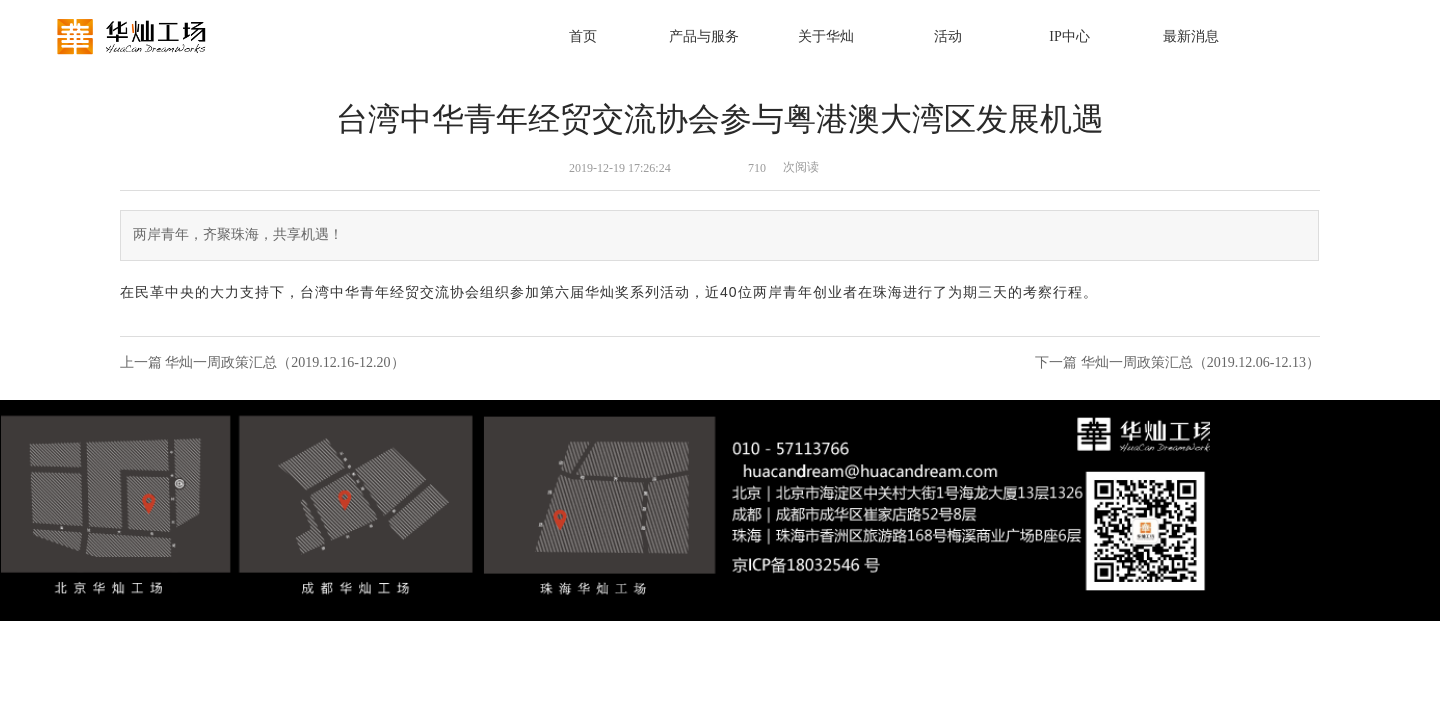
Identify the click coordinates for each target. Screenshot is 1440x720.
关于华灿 (826, 36)
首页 (583, 36)
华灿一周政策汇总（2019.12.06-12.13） (1200, 362)
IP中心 (1069, 36)
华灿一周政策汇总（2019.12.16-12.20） (284, 362)
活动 (948, 36)
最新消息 (1191, 36)
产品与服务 (704, 36)
